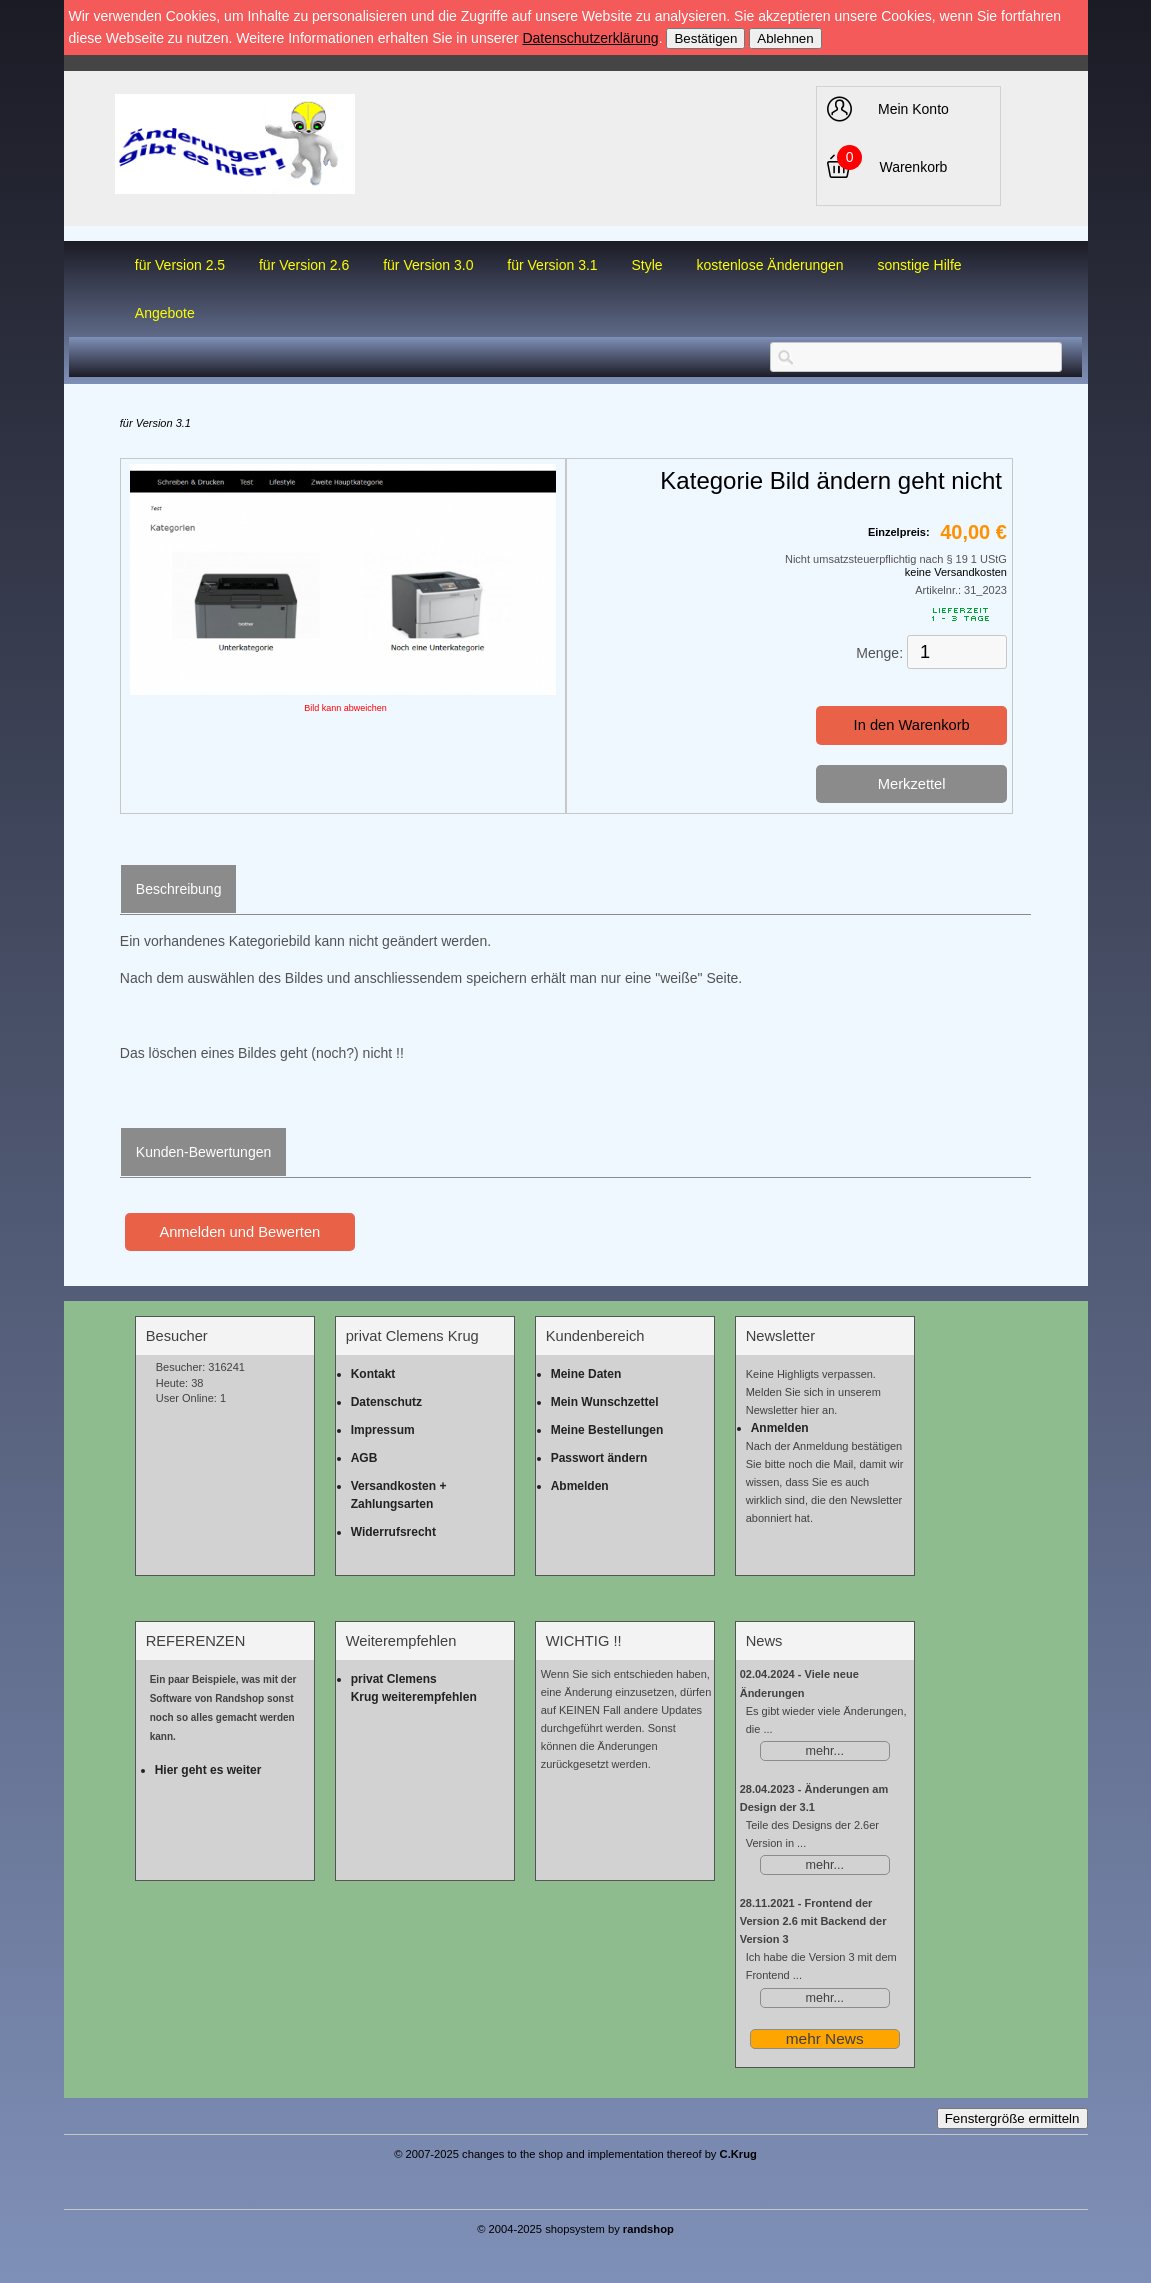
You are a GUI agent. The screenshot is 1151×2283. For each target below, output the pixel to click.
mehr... (824, 1751)
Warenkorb (913, 167)
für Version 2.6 (304, 265)
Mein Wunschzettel (605, 1402)
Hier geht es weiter (208, 1770)
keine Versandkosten (956, 572)
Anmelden (780, 1428)
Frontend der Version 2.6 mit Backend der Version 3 (813, 1921)
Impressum (383, 1430)
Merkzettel (912, 784)
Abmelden (580, 1486)
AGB (364, 1458)
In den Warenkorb (912, 725)
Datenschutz (386, 1402)
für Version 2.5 (180, 265)
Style (647, 265)
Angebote (165, 313)
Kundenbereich (595, 1336)
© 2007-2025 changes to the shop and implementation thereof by (575, 2154)
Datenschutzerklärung (590, 38)
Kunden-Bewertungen (203, 1152)
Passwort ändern (599, 1458)
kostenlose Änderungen (770, 265)
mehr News (825, 2038)
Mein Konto (913, 109)
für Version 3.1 (552, 265)
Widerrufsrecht (393, 1532)
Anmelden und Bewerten (239, 1232)
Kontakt (373, 1374)
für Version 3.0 (428, 265)
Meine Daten (586, 1374)
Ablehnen (785, 38)
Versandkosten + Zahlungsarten (399, 1495)
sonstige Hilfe (920, 265)
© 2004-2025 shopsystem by (575, 2229)
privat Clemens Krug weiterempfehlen (414, 1688)
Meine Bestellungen (607, 1430)
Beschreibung (179, 889)
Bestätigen (705, 38)
